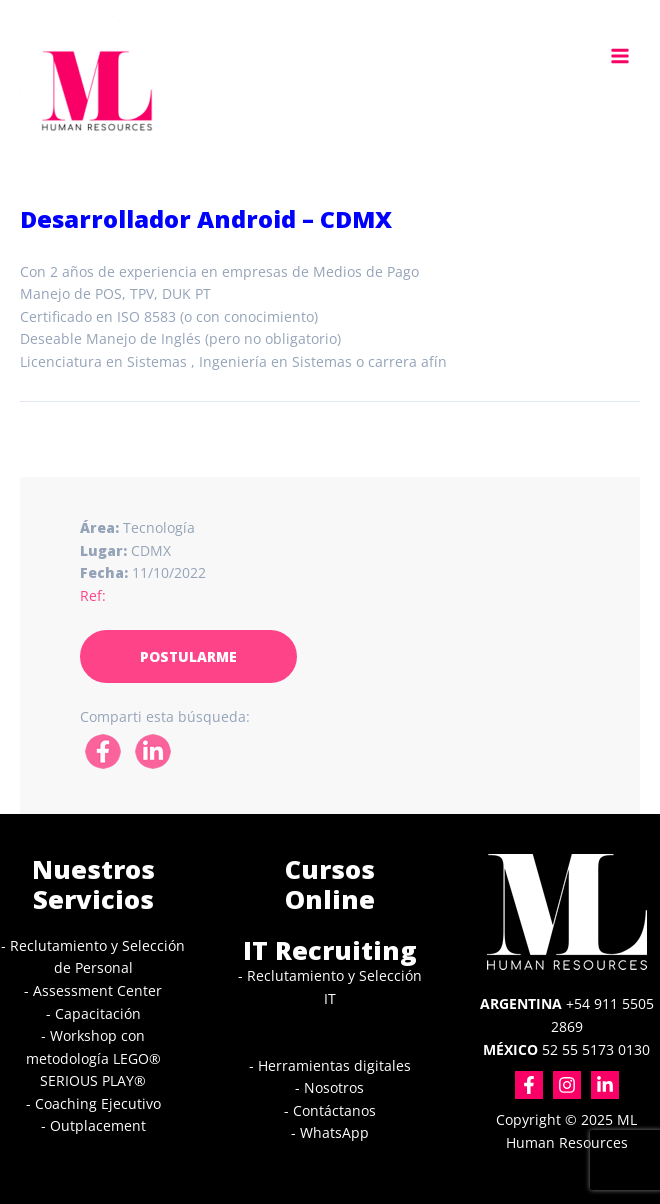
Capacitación (98, 1013)
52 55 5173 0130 (566, 1049)
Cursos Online (330, 884)
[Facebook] (529, 1085)
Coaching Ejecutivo (98, 1103)
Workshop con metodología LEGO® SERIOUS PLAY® (93, 1058)
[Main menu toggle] (620, 55)
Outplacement (98, 1125)
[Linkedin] (605, 1085)
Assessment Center (97, 990)
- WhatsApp (330, 1132)
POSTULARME (188, 656)
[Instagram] (567, 1085)
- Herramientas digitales (330, 1065)
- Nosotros (329, 1087)
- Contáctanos (330, 1110)
